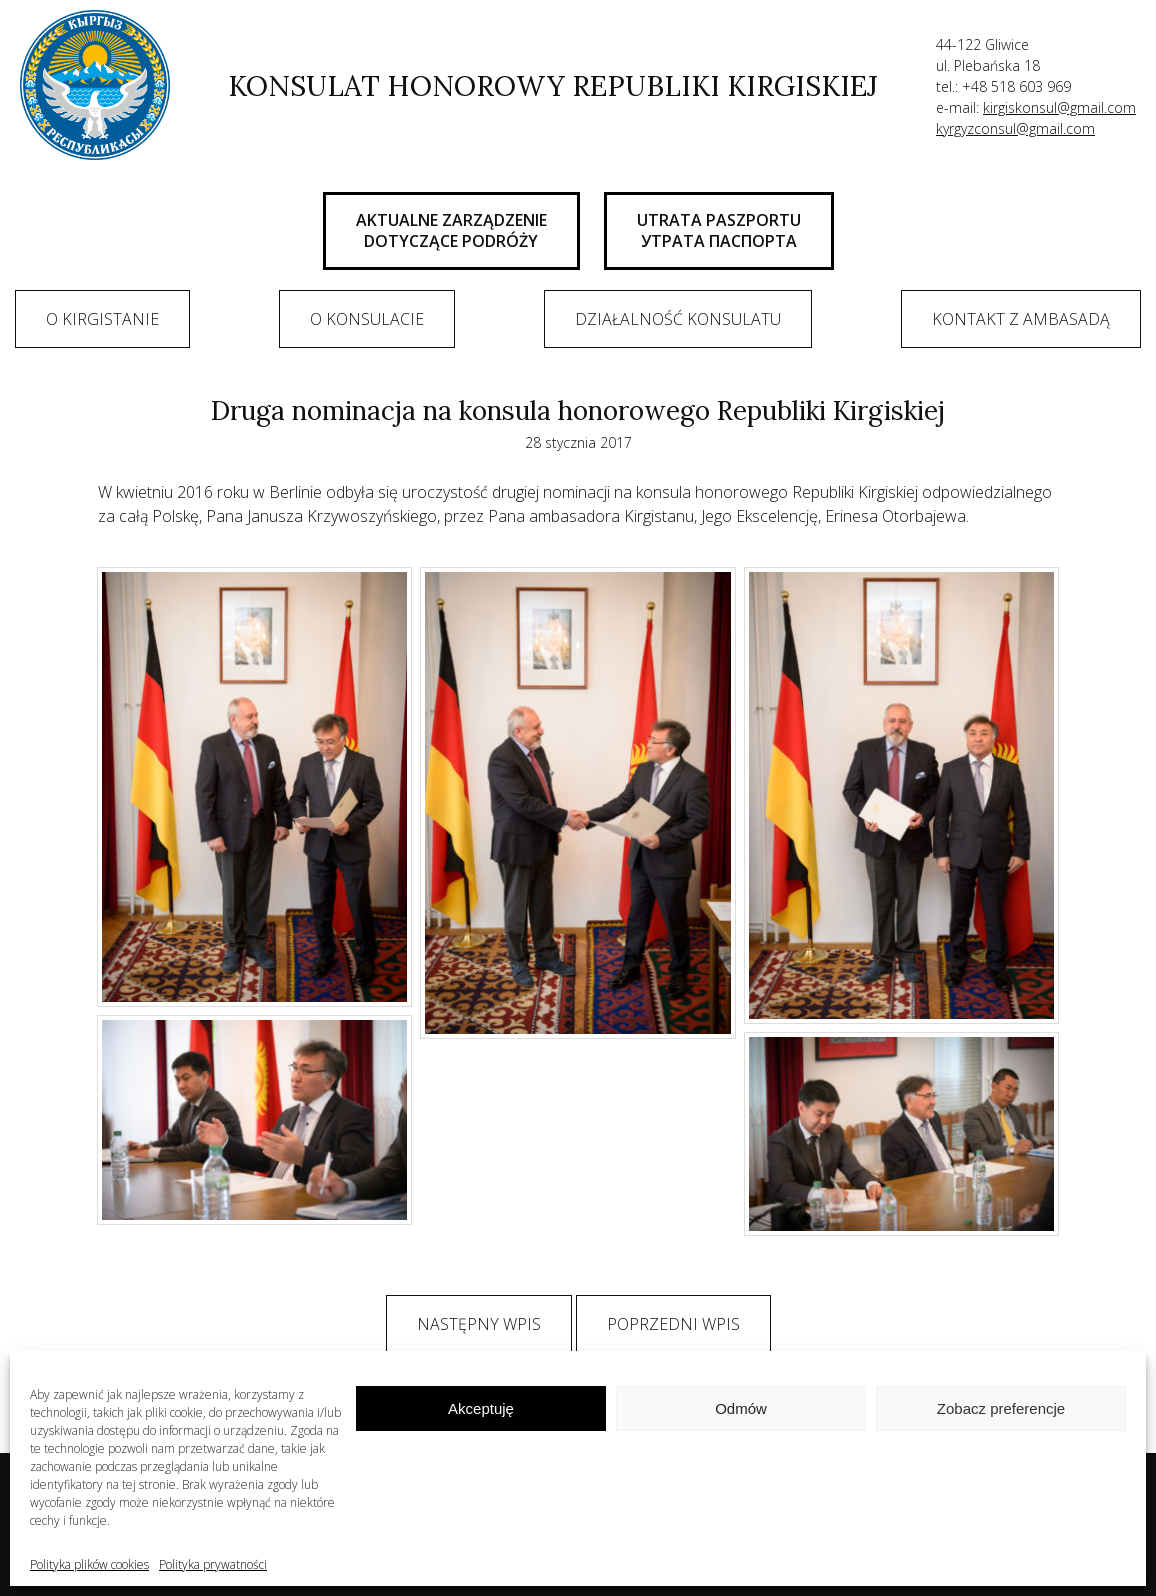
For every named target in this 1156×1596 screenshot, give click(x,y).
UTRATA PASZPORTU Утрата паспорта (719, 230)
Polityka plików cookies (89, 1564)
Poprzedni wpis (673, 1324)
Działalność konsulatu (678, 319)
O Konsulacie (367, 319)
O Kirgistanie (102, 319)
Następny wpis (479, 1324)
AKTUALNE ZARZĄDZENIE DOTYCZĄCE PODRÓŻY (451, 230)
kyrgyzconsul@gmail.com (1015, 128)
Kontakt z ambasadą (1021, 319)
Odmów (741, 1408)
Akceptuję (481, 1408)
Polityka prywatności (213, 1564)
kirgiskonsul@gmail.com (1059, 107)
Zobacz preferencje (1001, 1408)
